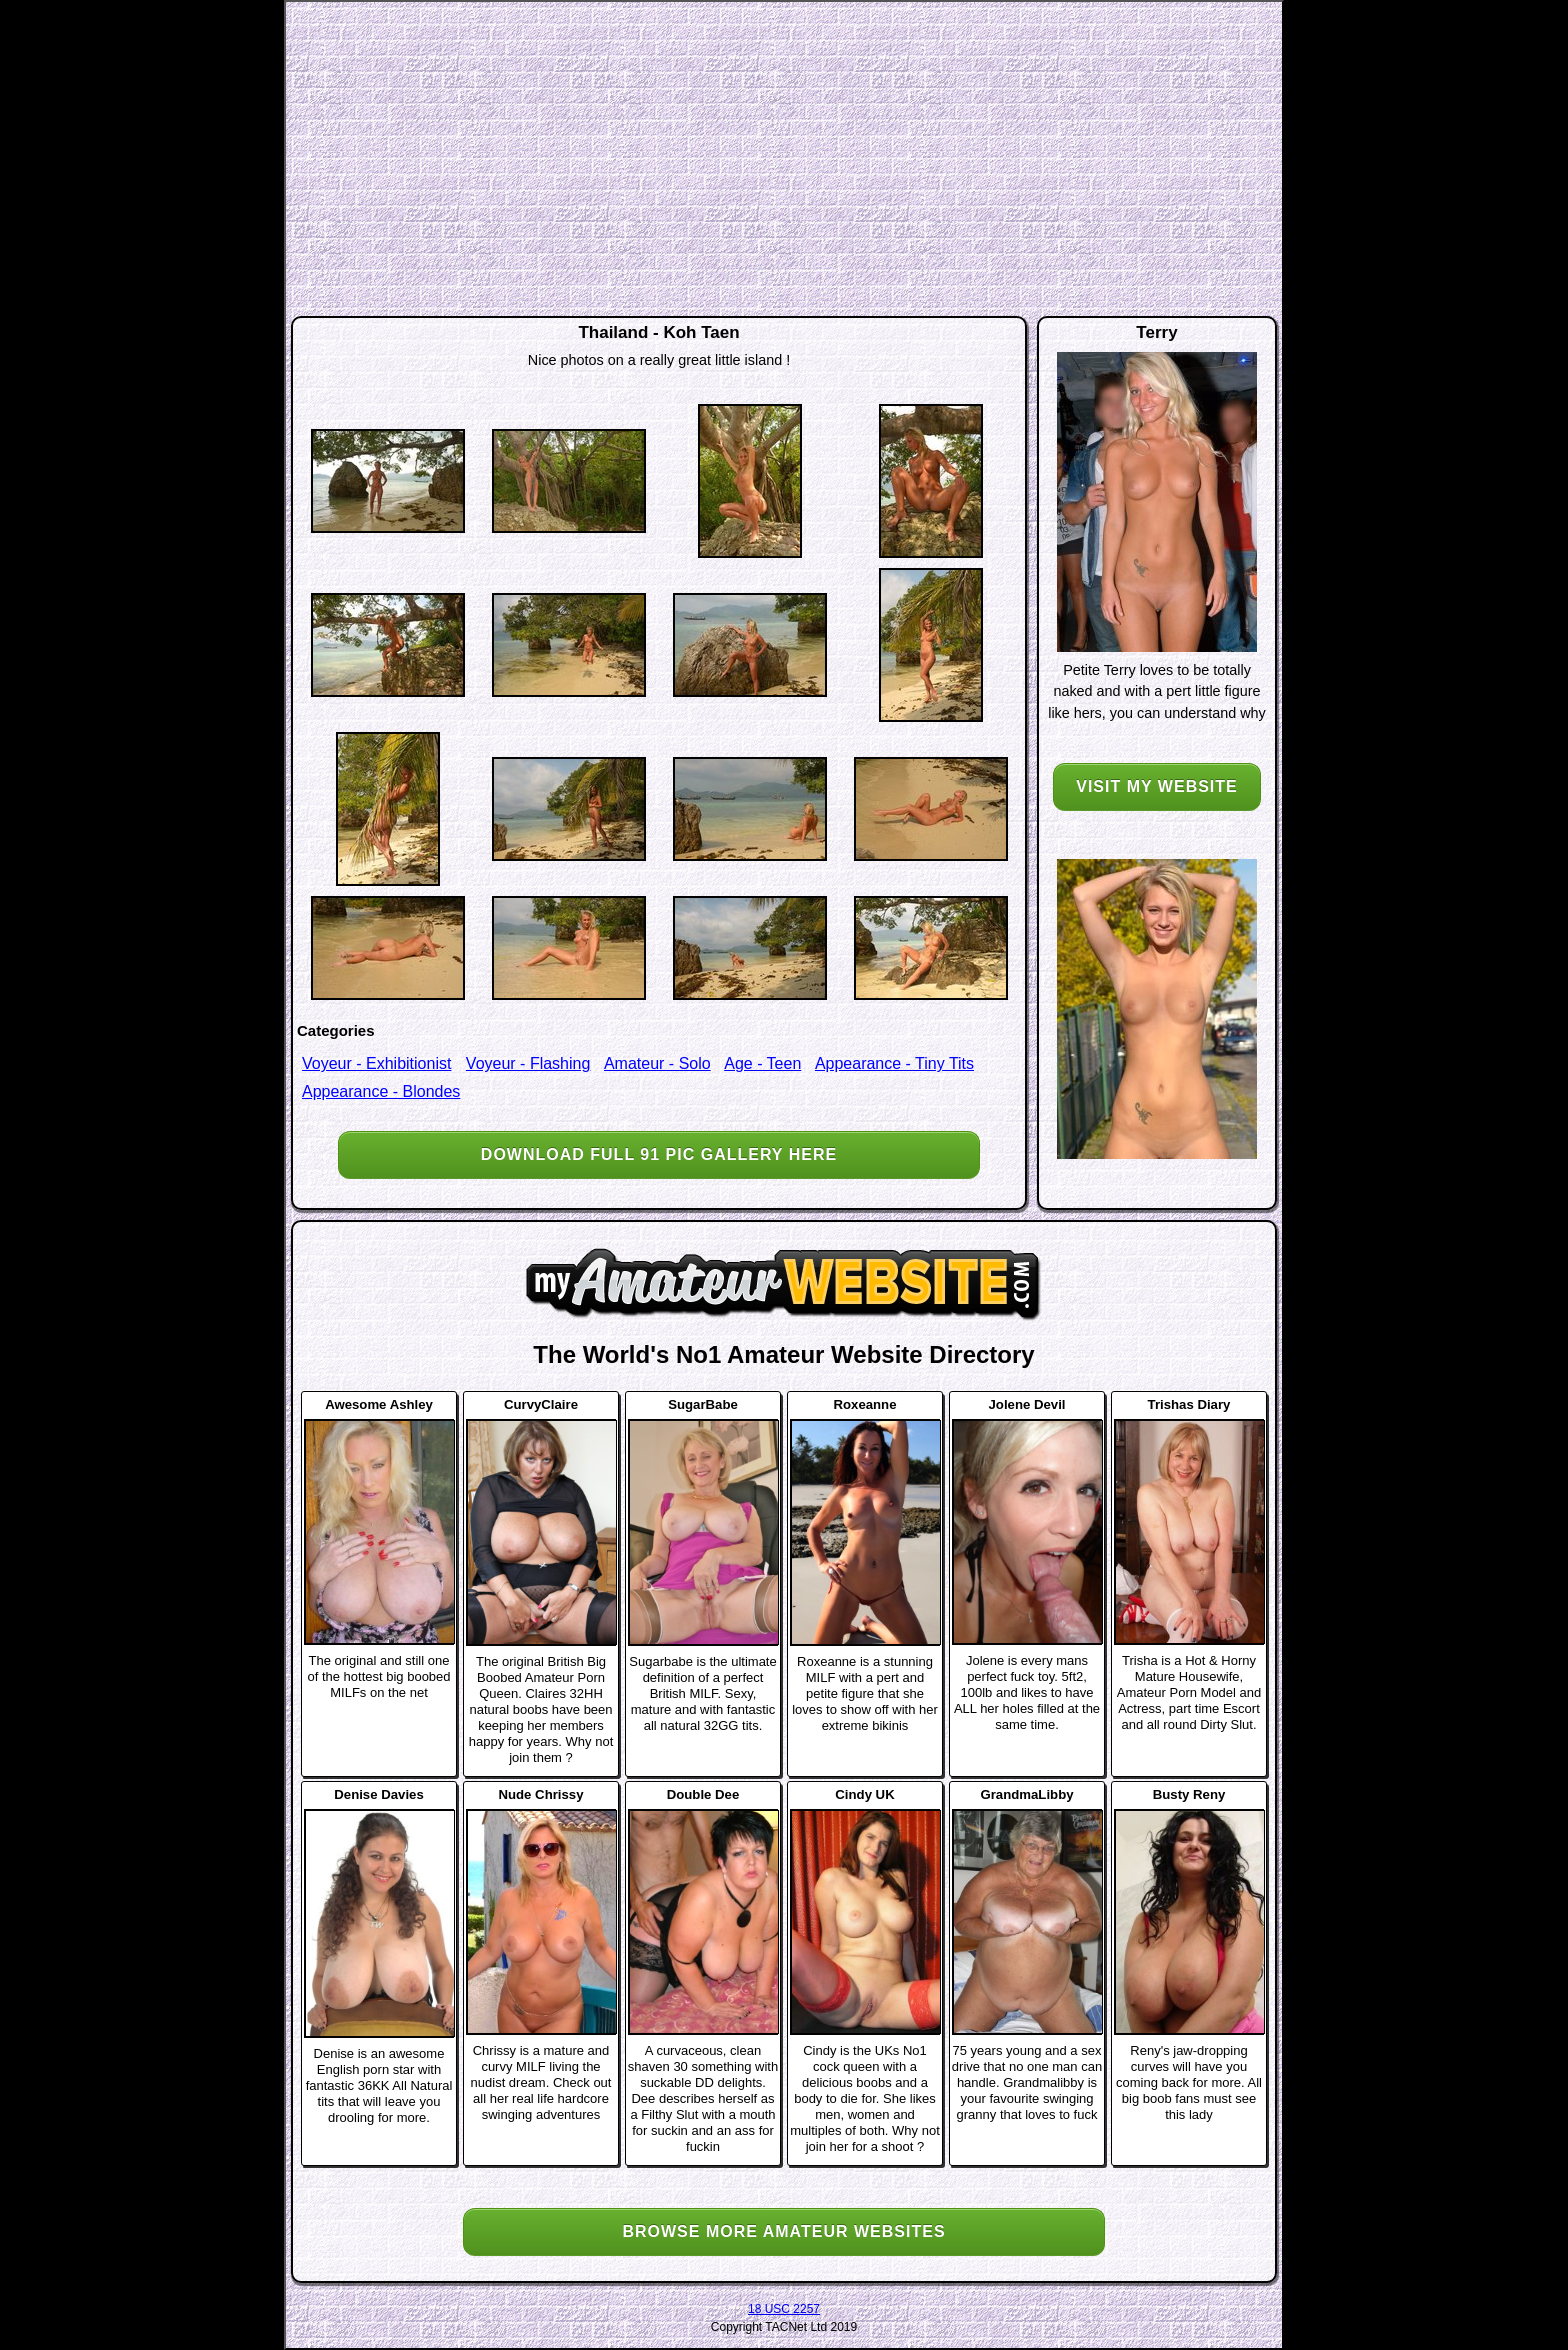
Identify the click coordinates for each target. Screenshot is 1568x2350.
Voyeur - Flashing (528, 1063)
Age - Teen (762, 1063)
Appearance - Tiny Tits (894, 1063)
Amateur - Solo (657, 1063)
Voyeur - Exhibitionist (376, 1063)
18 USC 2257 (784, 2309)
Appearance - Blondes (381, 1091)
